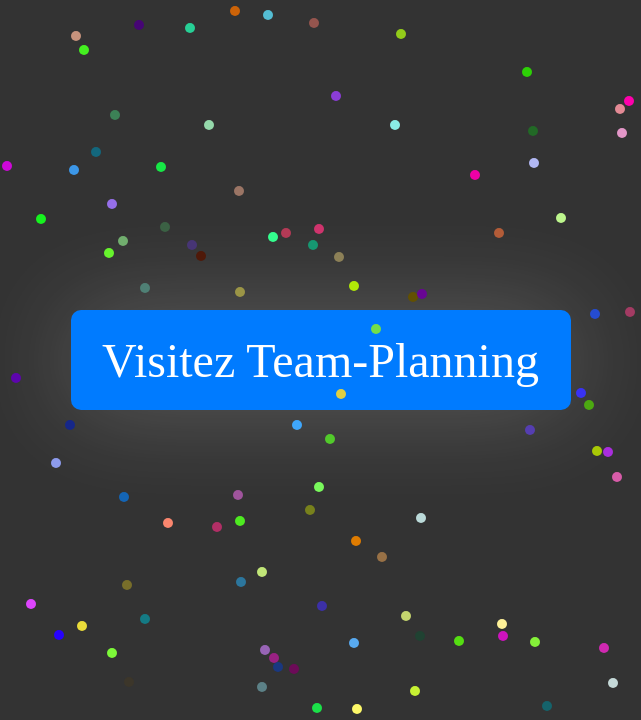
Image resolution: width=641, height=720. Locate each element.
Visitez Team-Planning (320, 360)
